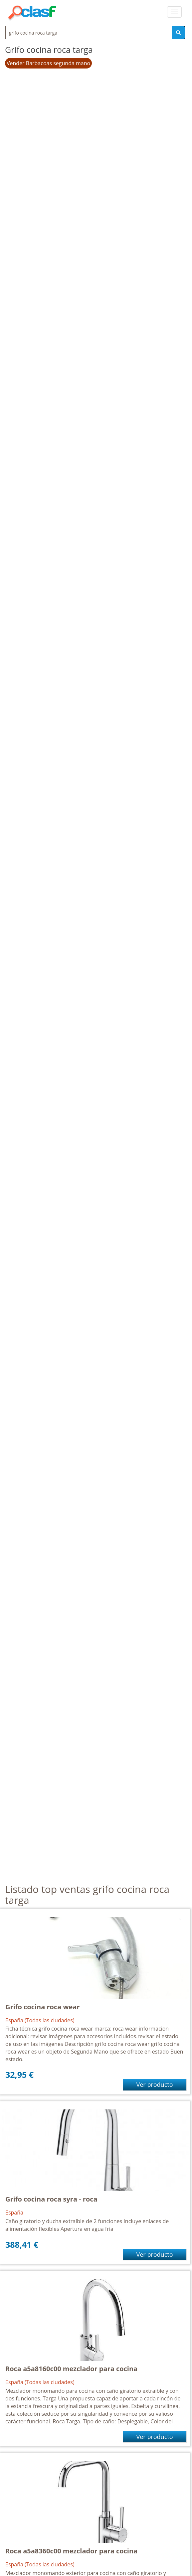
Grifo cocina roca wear (42, 2006)
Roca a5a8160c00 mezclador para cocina (71, 2368)
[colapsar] (174, 12)
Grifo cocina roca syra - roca (51, 2199)
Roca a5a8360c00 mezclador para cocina (71, 2550)
